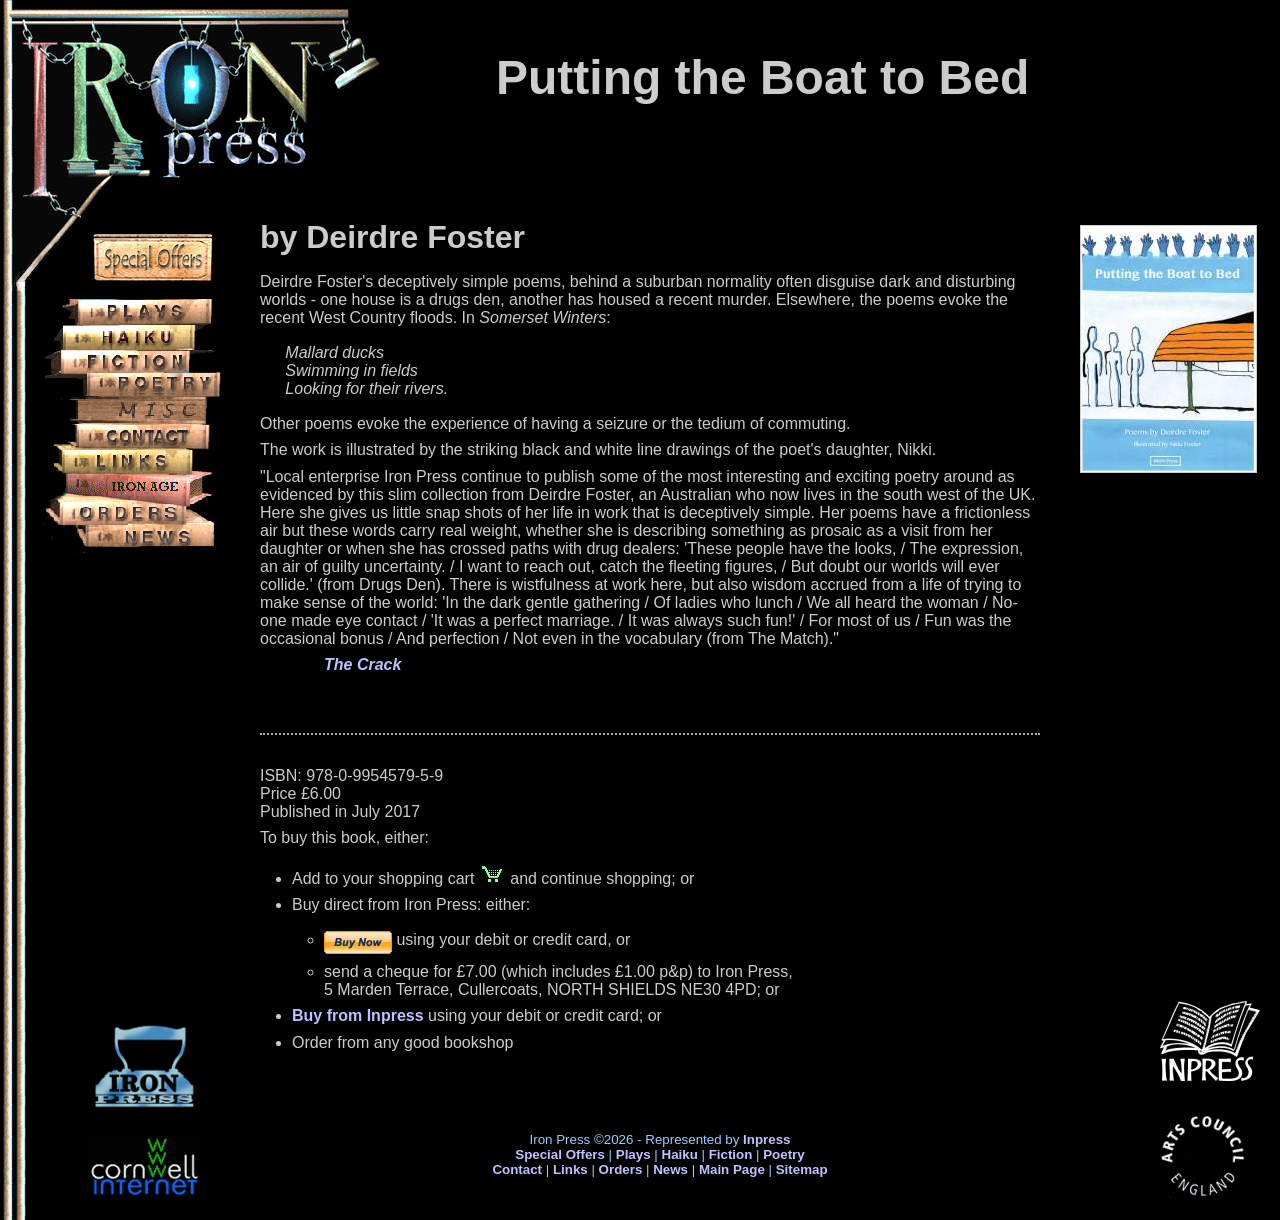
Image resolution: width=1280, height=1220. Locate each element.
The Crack (362, 664)
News (670, 1169)
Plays (633, 1154)
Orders (621, 1169)
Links (570, 1169)
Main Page (734, 1169)
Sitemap (802, 1169)
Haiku (680, 1154)
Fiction (731, 1154)
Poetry (783, 1154)
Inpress (766, 1139)
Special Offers (560, 1154)
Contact (517, 1169)
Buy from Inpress (358, 1015)
